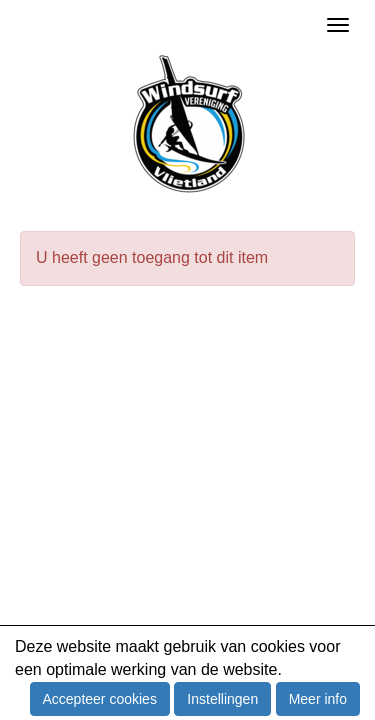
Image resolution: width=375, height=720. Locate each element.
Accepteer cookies (100, 699)
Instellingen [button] (222, 699)
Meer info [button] (318, 699)
